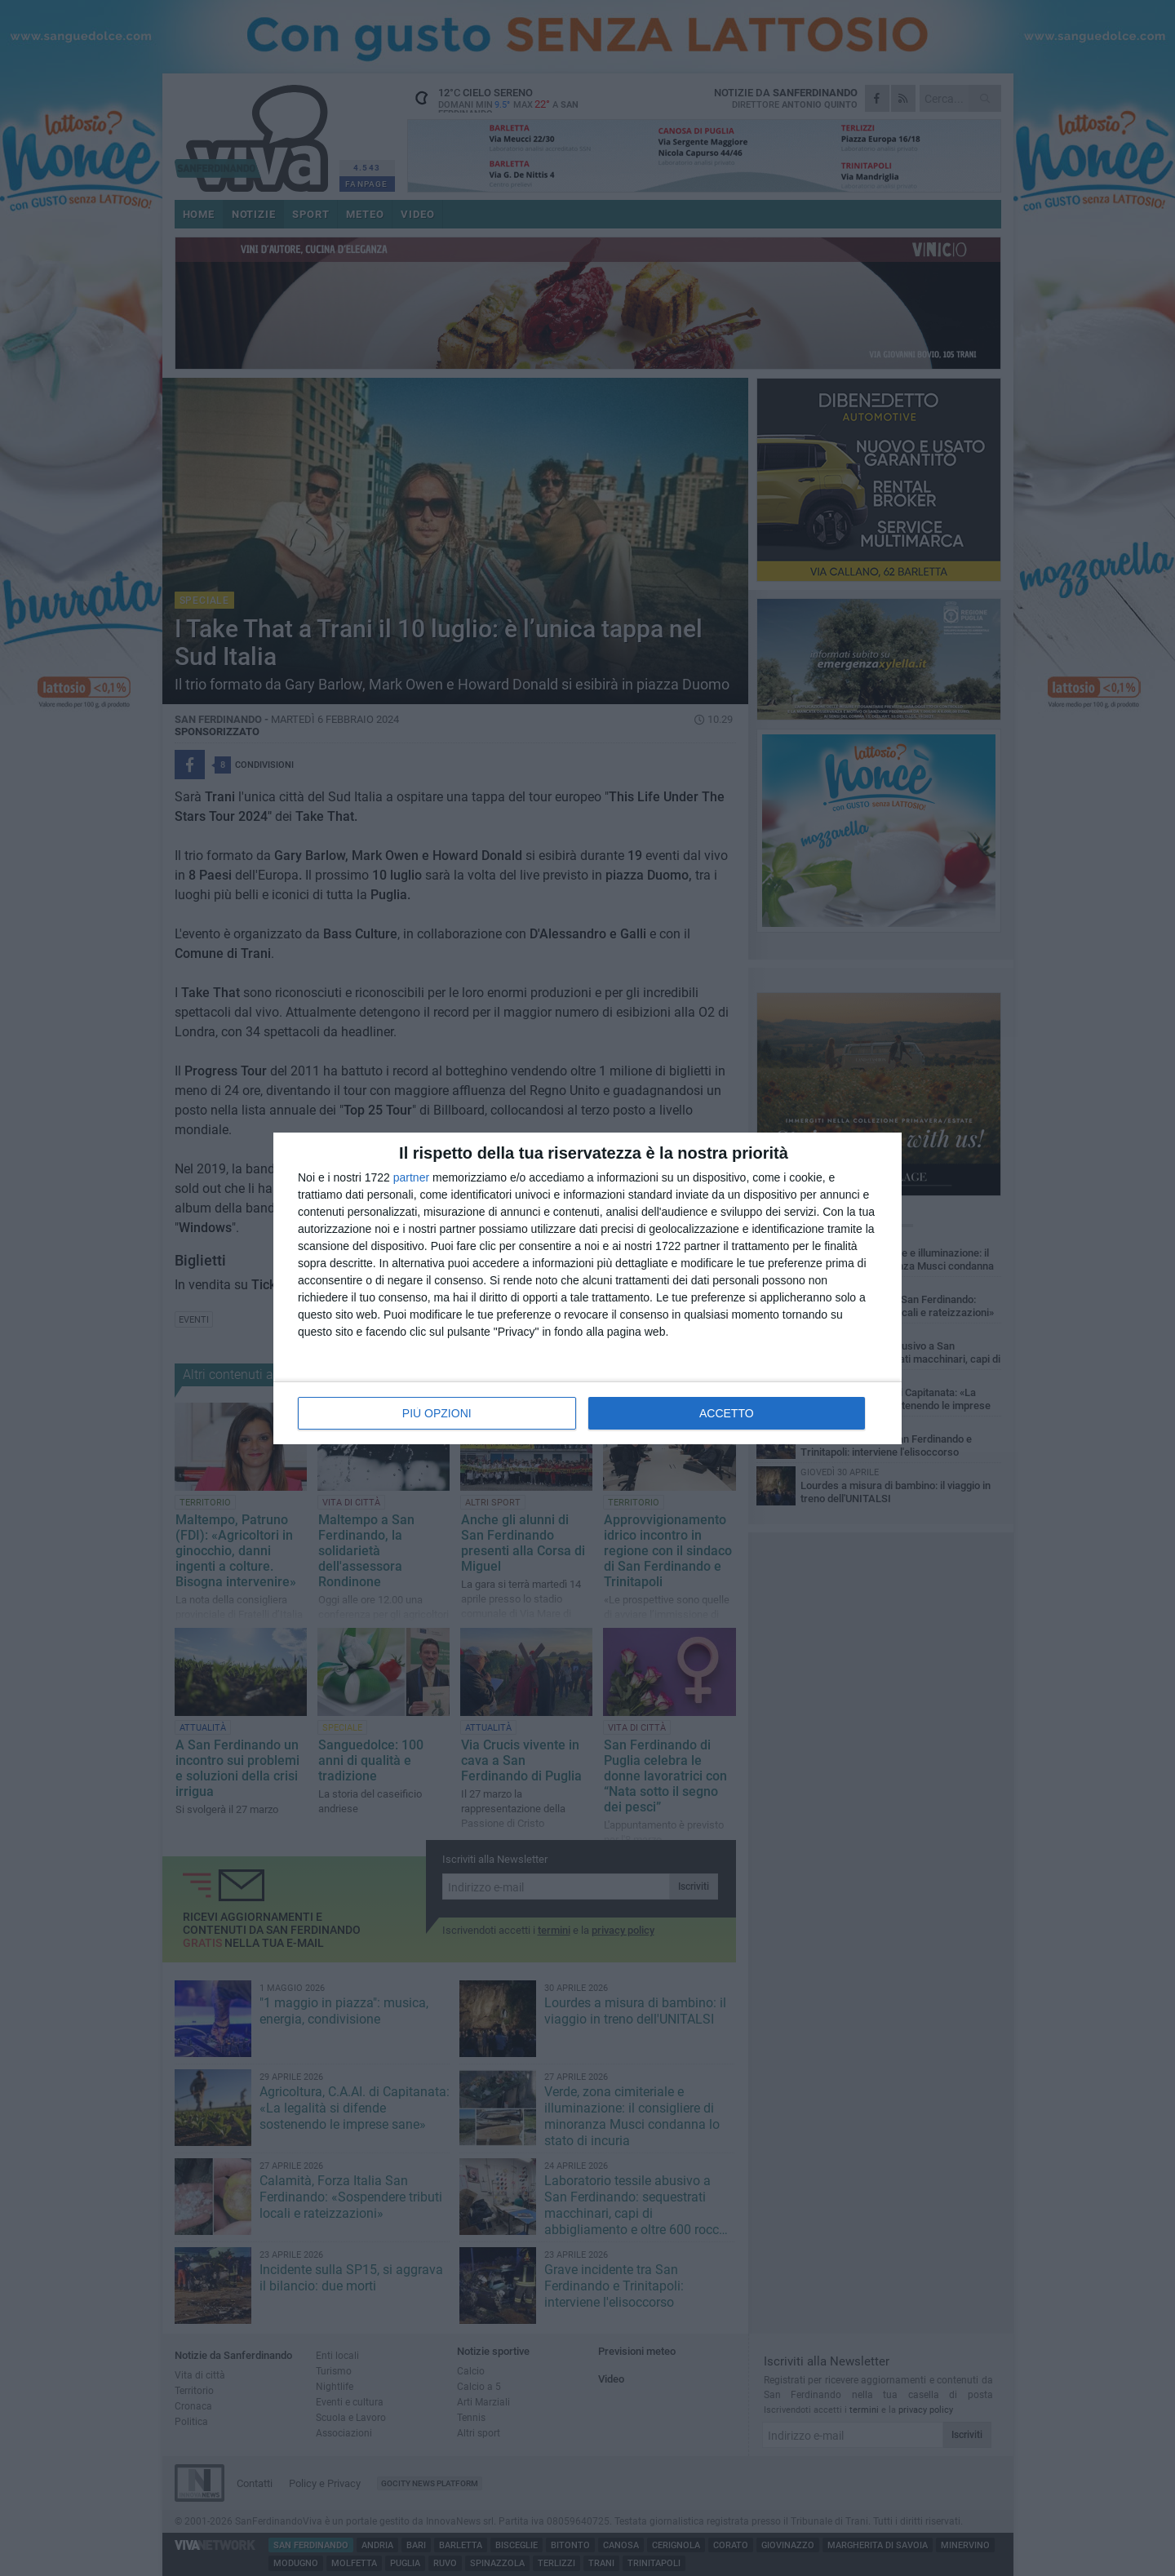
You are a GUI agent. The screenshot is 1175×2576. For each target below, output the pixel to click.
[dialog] (587, 1288)
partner (411, 1177)
